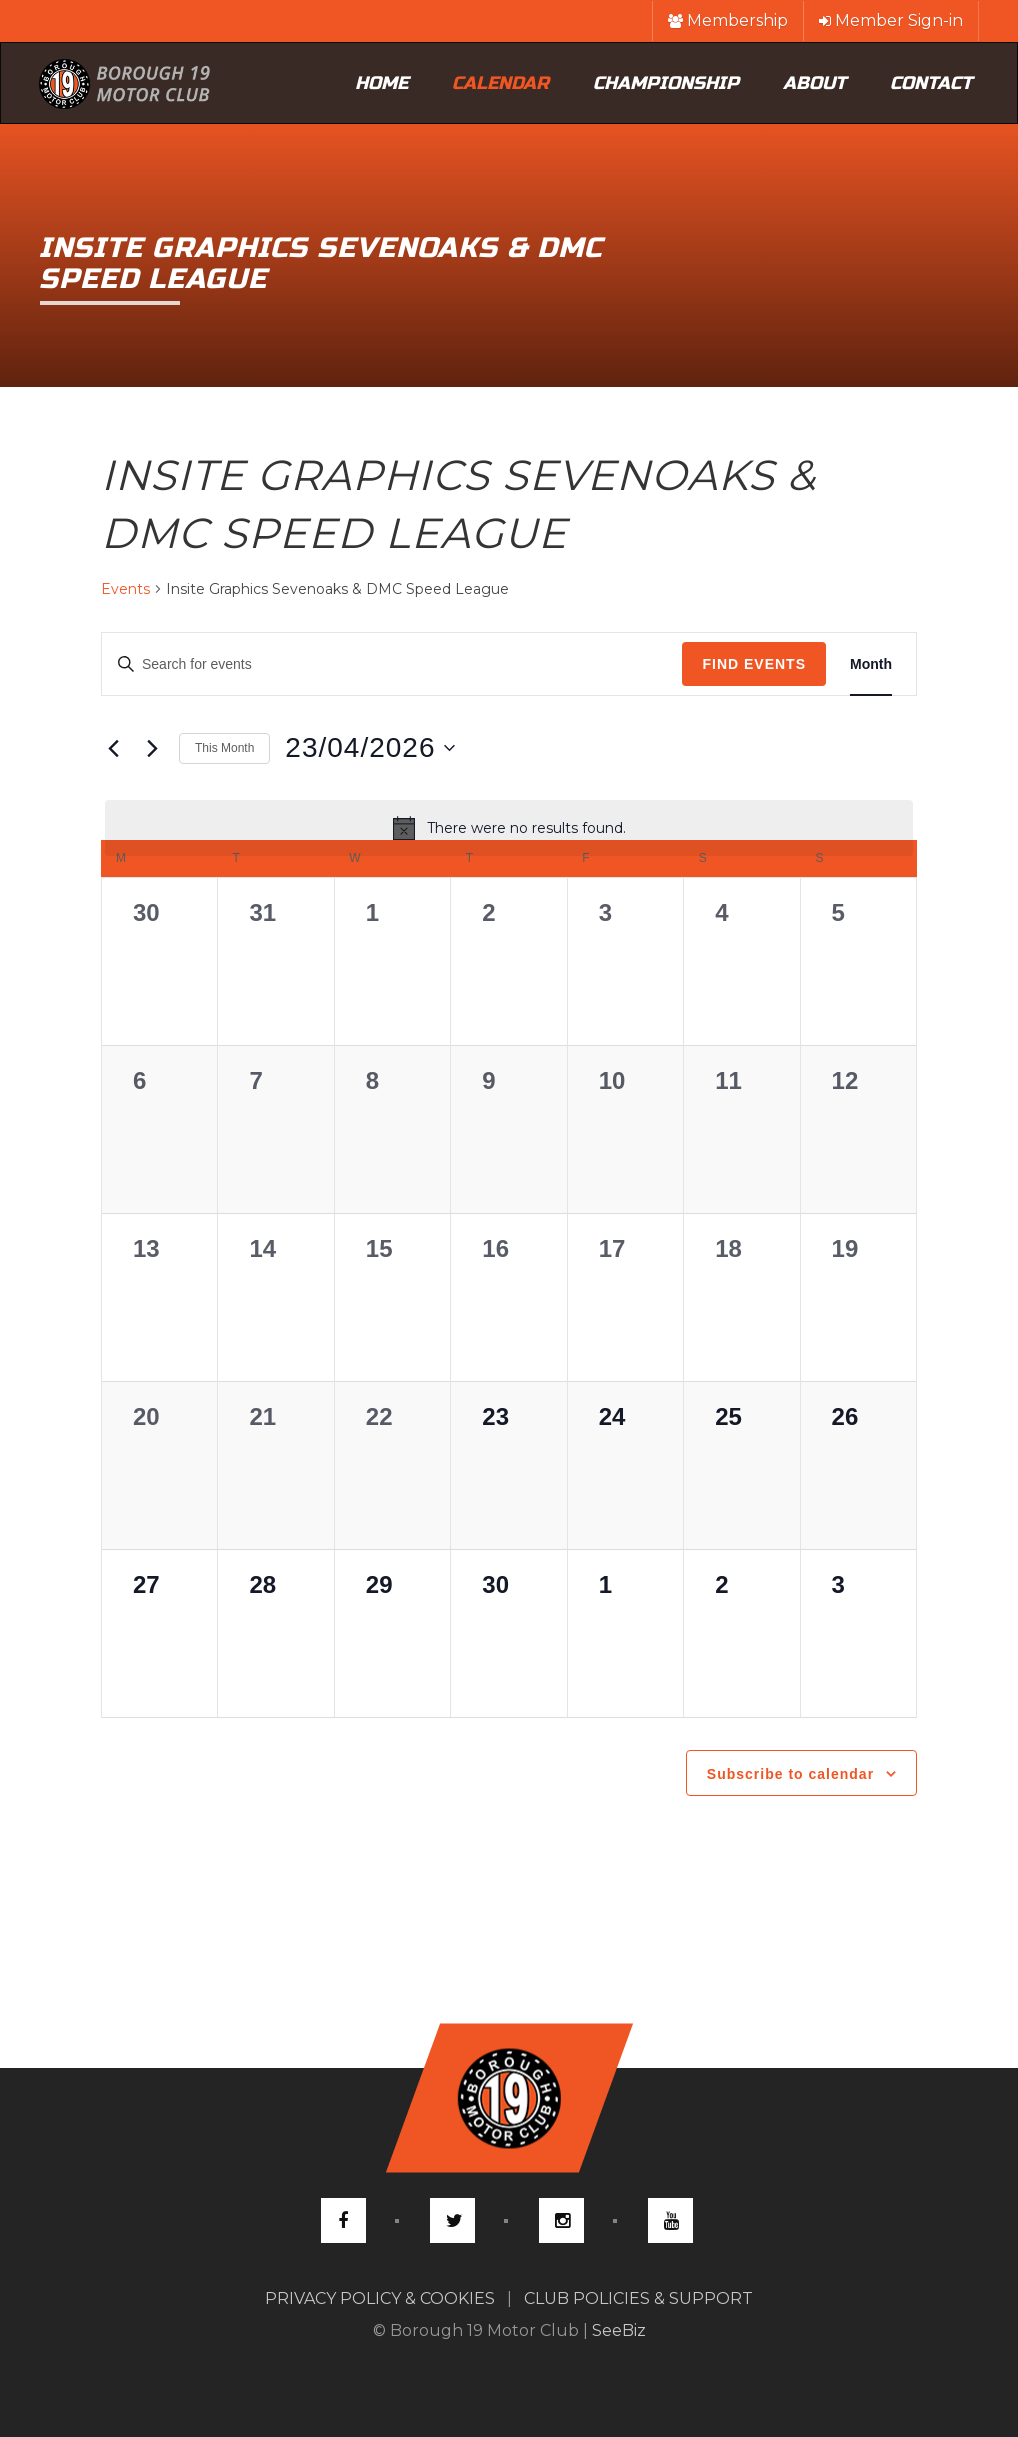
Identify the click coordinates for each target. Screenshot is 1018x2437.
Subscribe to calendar (790, 1774)
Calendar (500, 83)
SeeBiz (619, 2330)
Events (125, 589)
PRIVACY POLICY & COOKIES (380, 2298)
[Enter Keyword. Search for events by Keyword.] (384, 664)
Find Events (754, 664)
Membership (728, 20)
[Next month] (152, 748)
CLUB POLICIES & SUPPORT (638, 2298)
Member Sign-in (891, 20)
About (814, 83)
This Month (224, 748)
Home (381, 83)
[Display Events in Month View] (871, 664)
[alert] (509, 828)
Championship (666, 83)
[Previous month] (113, 748)
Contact (931, 83)
